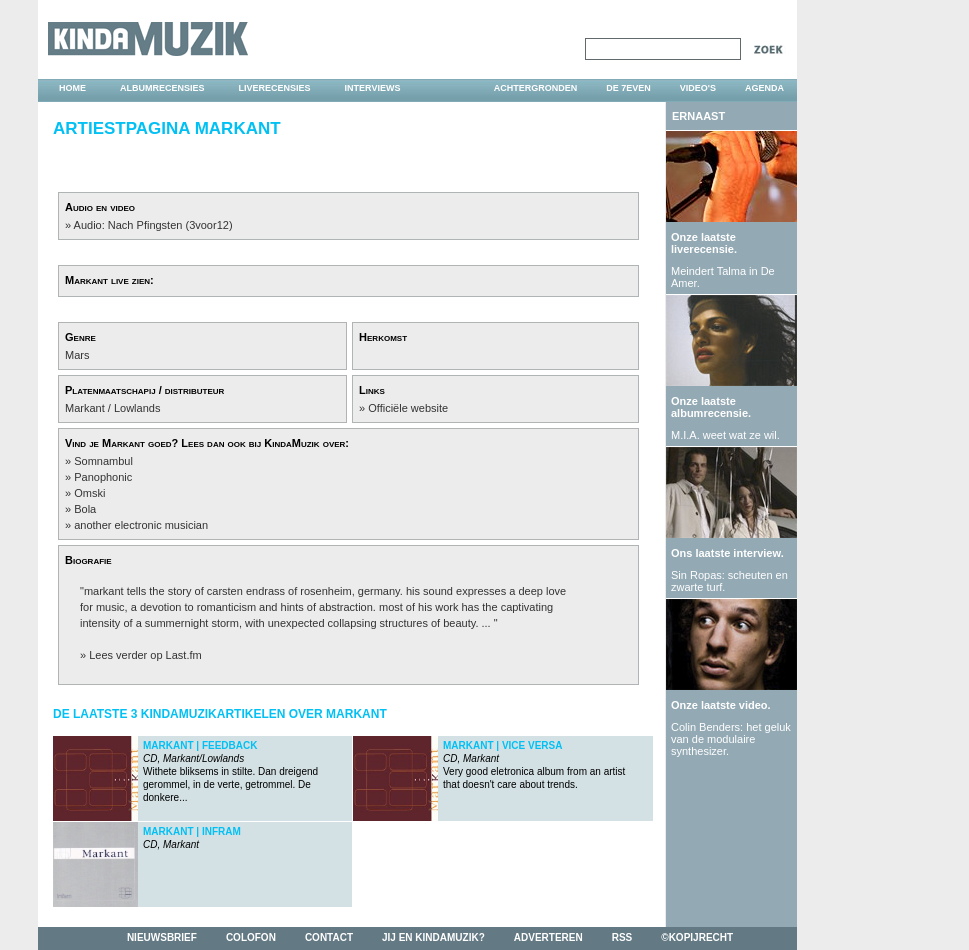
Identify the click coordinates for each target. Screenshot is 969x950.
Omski (89, 493)
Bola (85, 509)
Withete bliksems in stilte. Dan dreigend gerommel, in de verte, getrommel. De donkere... (230, 771)
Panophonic (103, 477)
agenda (764, 88)
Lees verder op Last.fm (145, 655)
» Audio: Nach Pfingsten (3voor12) (149, 225)
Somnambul (103, 461)
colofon (251, 937)
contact (329, 937)
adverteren (548, 937)
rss (622, 937)
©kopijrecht (697, 937)
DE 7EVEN (628, 88)
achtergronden (536, 88)
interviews (373, 88)
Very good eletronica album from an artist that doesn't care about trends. (534, 765)
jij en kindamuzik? (433, 937)
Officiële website (408, 408)
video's (698, 88)
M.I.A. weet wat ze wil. (725, 435)
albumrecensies (162, 88)
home (72, 88)
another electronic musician (141, 525)
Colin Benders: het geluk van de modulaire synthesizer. (731, 739)
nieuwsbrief (162, 937)
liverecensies (275, 88)
